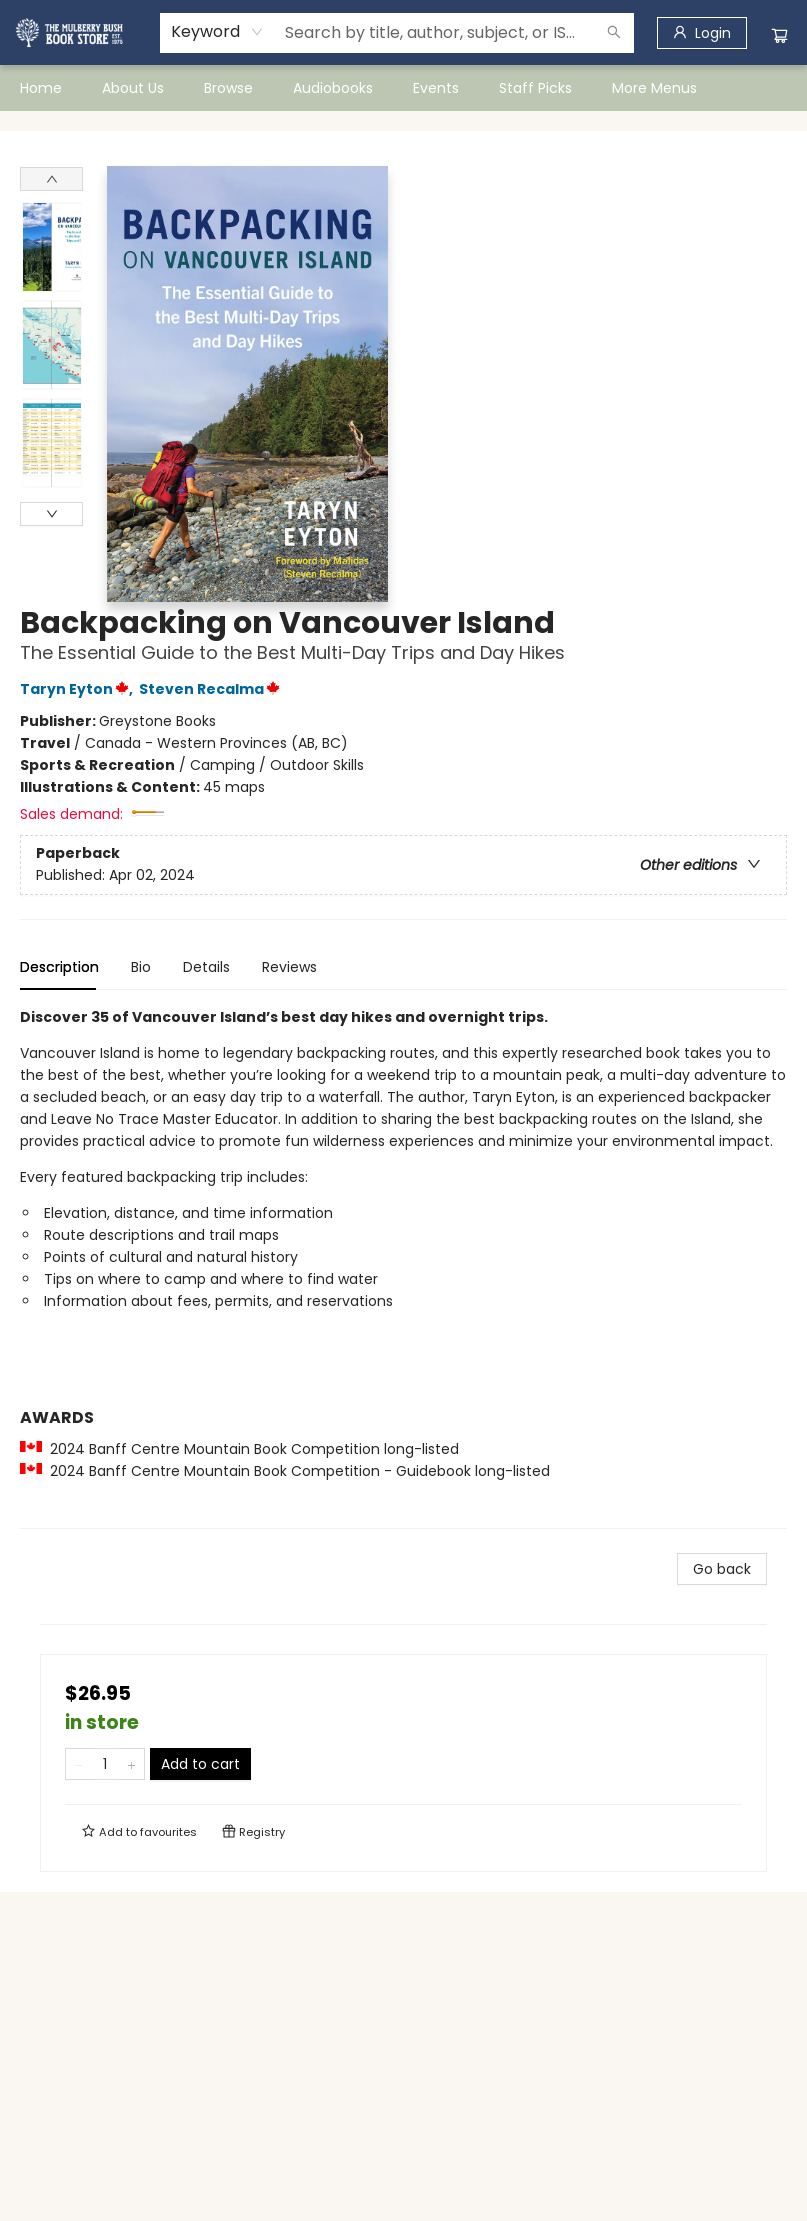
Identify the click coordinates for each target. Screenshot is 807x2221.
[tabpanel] (403, 1267)
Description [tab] (59, 967)
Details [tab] (206, 967)
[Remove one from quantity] (78, 1764)
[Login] (702, 33)
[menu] (403, 88)
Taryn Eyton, (79, 689)
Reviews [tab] (289, 967)
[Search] (614, 33)
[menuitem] (41, 88)
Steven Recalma (212, 689)
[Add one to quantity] (131, 1764)
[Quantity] (105, 1764)
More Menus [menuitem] (654, 88)
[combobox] (217, 32)
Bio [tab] (141, 967)
